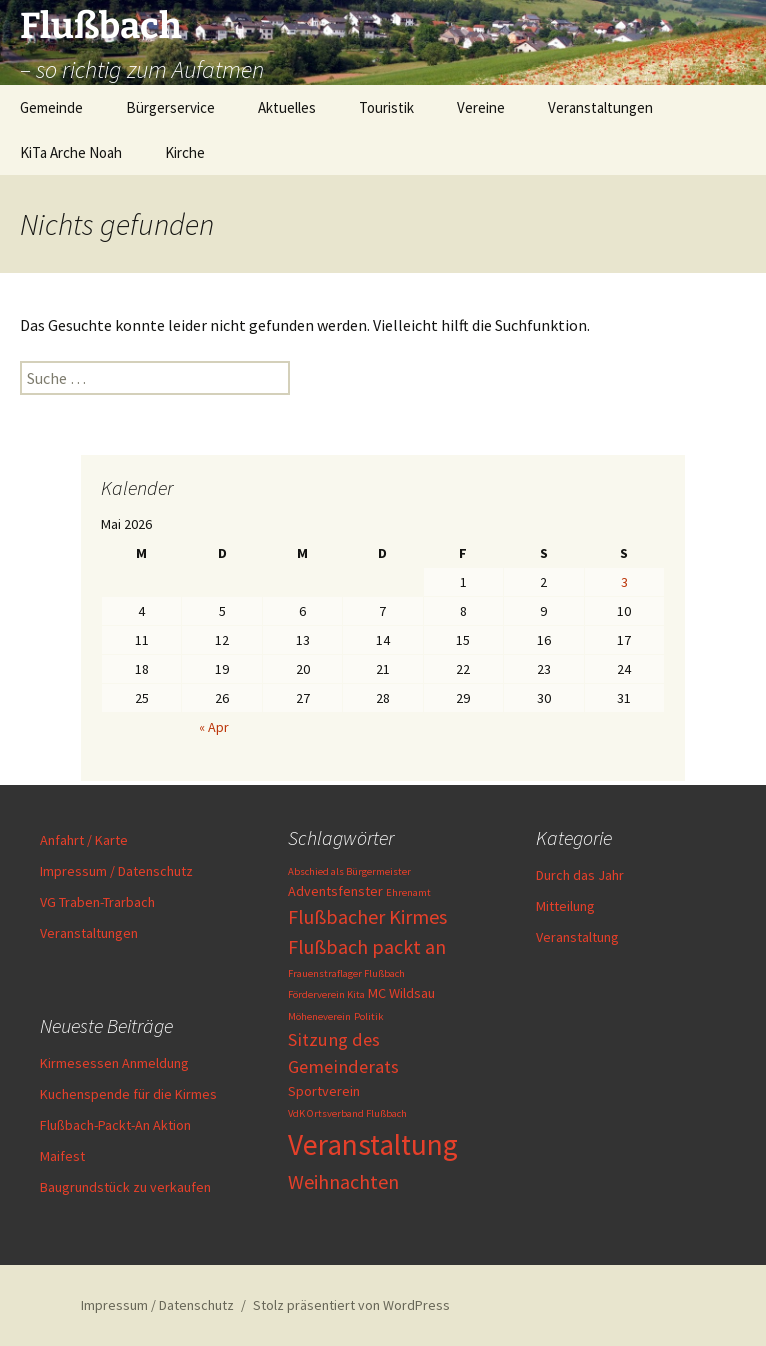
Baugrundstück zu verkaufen (125, 1187)
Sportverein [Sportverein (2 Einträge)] (324, 1091)
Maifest (62, 1156)
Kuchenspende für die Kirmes (128, 1094)
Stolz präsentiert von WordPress (351, 1305)
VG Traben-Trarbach (97, 902)
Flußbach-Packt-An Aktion (115, 1125)
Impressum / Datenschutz (116, 871)
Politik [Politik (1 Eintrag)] (369, 1016)
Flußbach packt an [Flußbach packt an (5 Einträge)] (367, 946)
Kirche (185, 152)
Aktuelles (287, 107)
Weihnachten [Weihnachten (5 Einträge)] (343, 1181)
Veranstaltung (577, 937)
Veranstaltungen (600, 107)
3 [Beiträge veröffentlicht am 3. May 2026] (624, 582)
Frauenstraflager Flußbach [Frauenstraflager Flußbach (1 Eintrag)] (346, 973)
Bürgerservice (170, 107)
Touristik (386, 107)
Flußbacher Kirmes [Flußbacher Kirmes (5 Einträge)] (367, 916)
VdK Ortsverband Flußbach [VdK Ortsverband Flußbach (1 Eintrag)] (347, 1113)
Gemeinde (51, 107)
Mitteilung (565, 906)
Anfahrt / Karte (84, 840)
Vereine (481, 107)
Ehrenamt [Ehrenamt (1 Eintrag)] (408, 892)
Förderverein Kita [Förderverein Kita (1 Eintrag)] (326, 994)
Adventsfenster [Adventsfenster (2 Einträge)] (335, 891)
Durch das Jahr (580, 875)
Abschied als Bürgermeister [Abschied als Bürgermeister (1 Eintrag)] (349, 871)
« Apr (214, 727)
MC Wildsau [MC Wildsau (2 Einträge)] (401, 993)
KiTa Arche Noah (71, 152)
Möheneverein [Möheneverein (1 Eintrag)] (319, 1016)
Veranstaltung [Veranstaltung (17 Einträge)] (373, 1144)
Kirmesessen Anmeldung (114, 1063)
